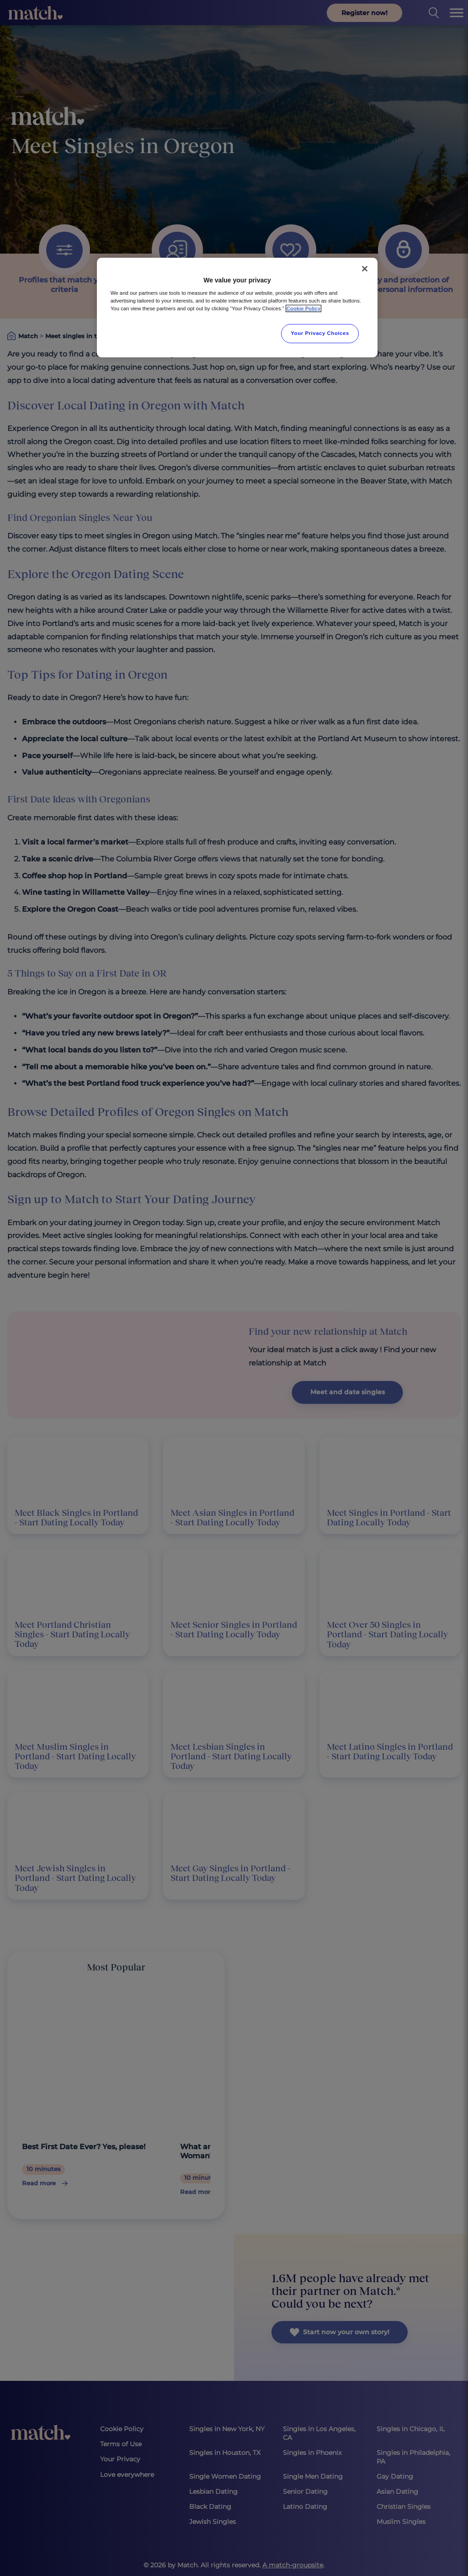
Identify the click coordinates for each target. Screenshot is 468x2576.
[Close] (365, 269)
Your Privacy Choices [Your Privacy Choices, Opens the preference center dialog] (320, 333)
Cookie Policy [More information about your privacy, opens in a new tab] (304, 308)
